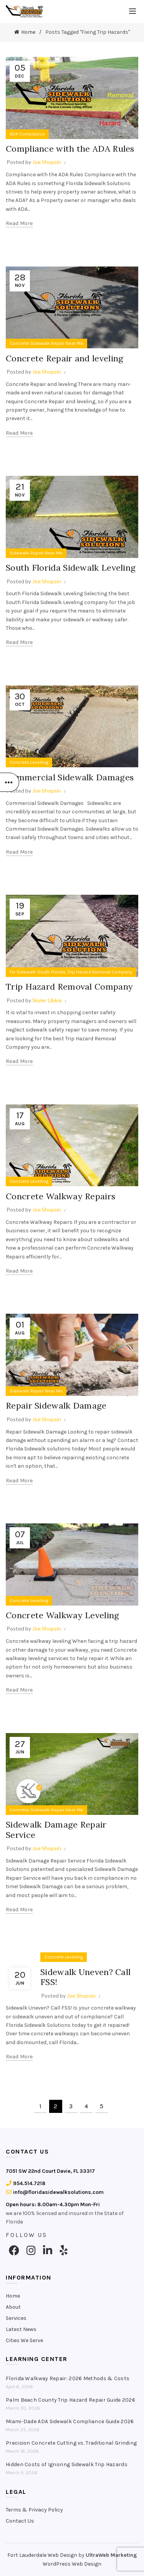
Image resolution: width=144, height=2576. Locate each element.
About (13, 2307)
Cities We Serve (24, 2340)
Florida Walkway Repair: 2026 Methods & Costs (67, 2378)
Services (16, 2318)
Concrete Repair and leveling (64, 358)
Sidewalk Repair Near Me (36, 553)
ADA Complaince (27, 134)
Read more (19, 223)
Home (28, 32)
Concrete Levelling (29, 762)
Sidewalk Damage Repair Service (56, 1829)
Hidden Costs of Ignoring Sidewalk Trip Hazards (66, 2464)
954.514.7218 (25, 2183)
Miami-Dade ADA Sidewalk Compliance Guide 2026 (70, 2421)
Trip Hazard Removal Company (100, 972)
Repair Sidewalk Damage (56, 1405)
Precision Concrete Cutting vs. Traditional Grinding (71, 2443)
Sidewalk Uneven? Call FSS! (85, 1977)
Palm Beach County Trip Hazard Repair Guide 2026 (70, 2400)
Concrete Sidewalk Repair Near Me (46, 343)
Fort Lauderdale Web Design (42, 2555)
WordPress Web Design (72, 2564)
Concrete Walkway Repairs (60, 1196)
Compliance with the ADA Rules (70, 148)
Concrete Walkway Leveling (62, 1615)
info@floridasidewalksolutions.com (55, 2192)
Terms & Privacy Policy (34, 2509)
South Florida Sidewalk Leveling (71, 567)
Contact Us (20, 2521)
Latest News (21, 2329)
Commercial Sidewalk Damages (70, 777)
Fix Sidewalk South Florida (37, 972)
